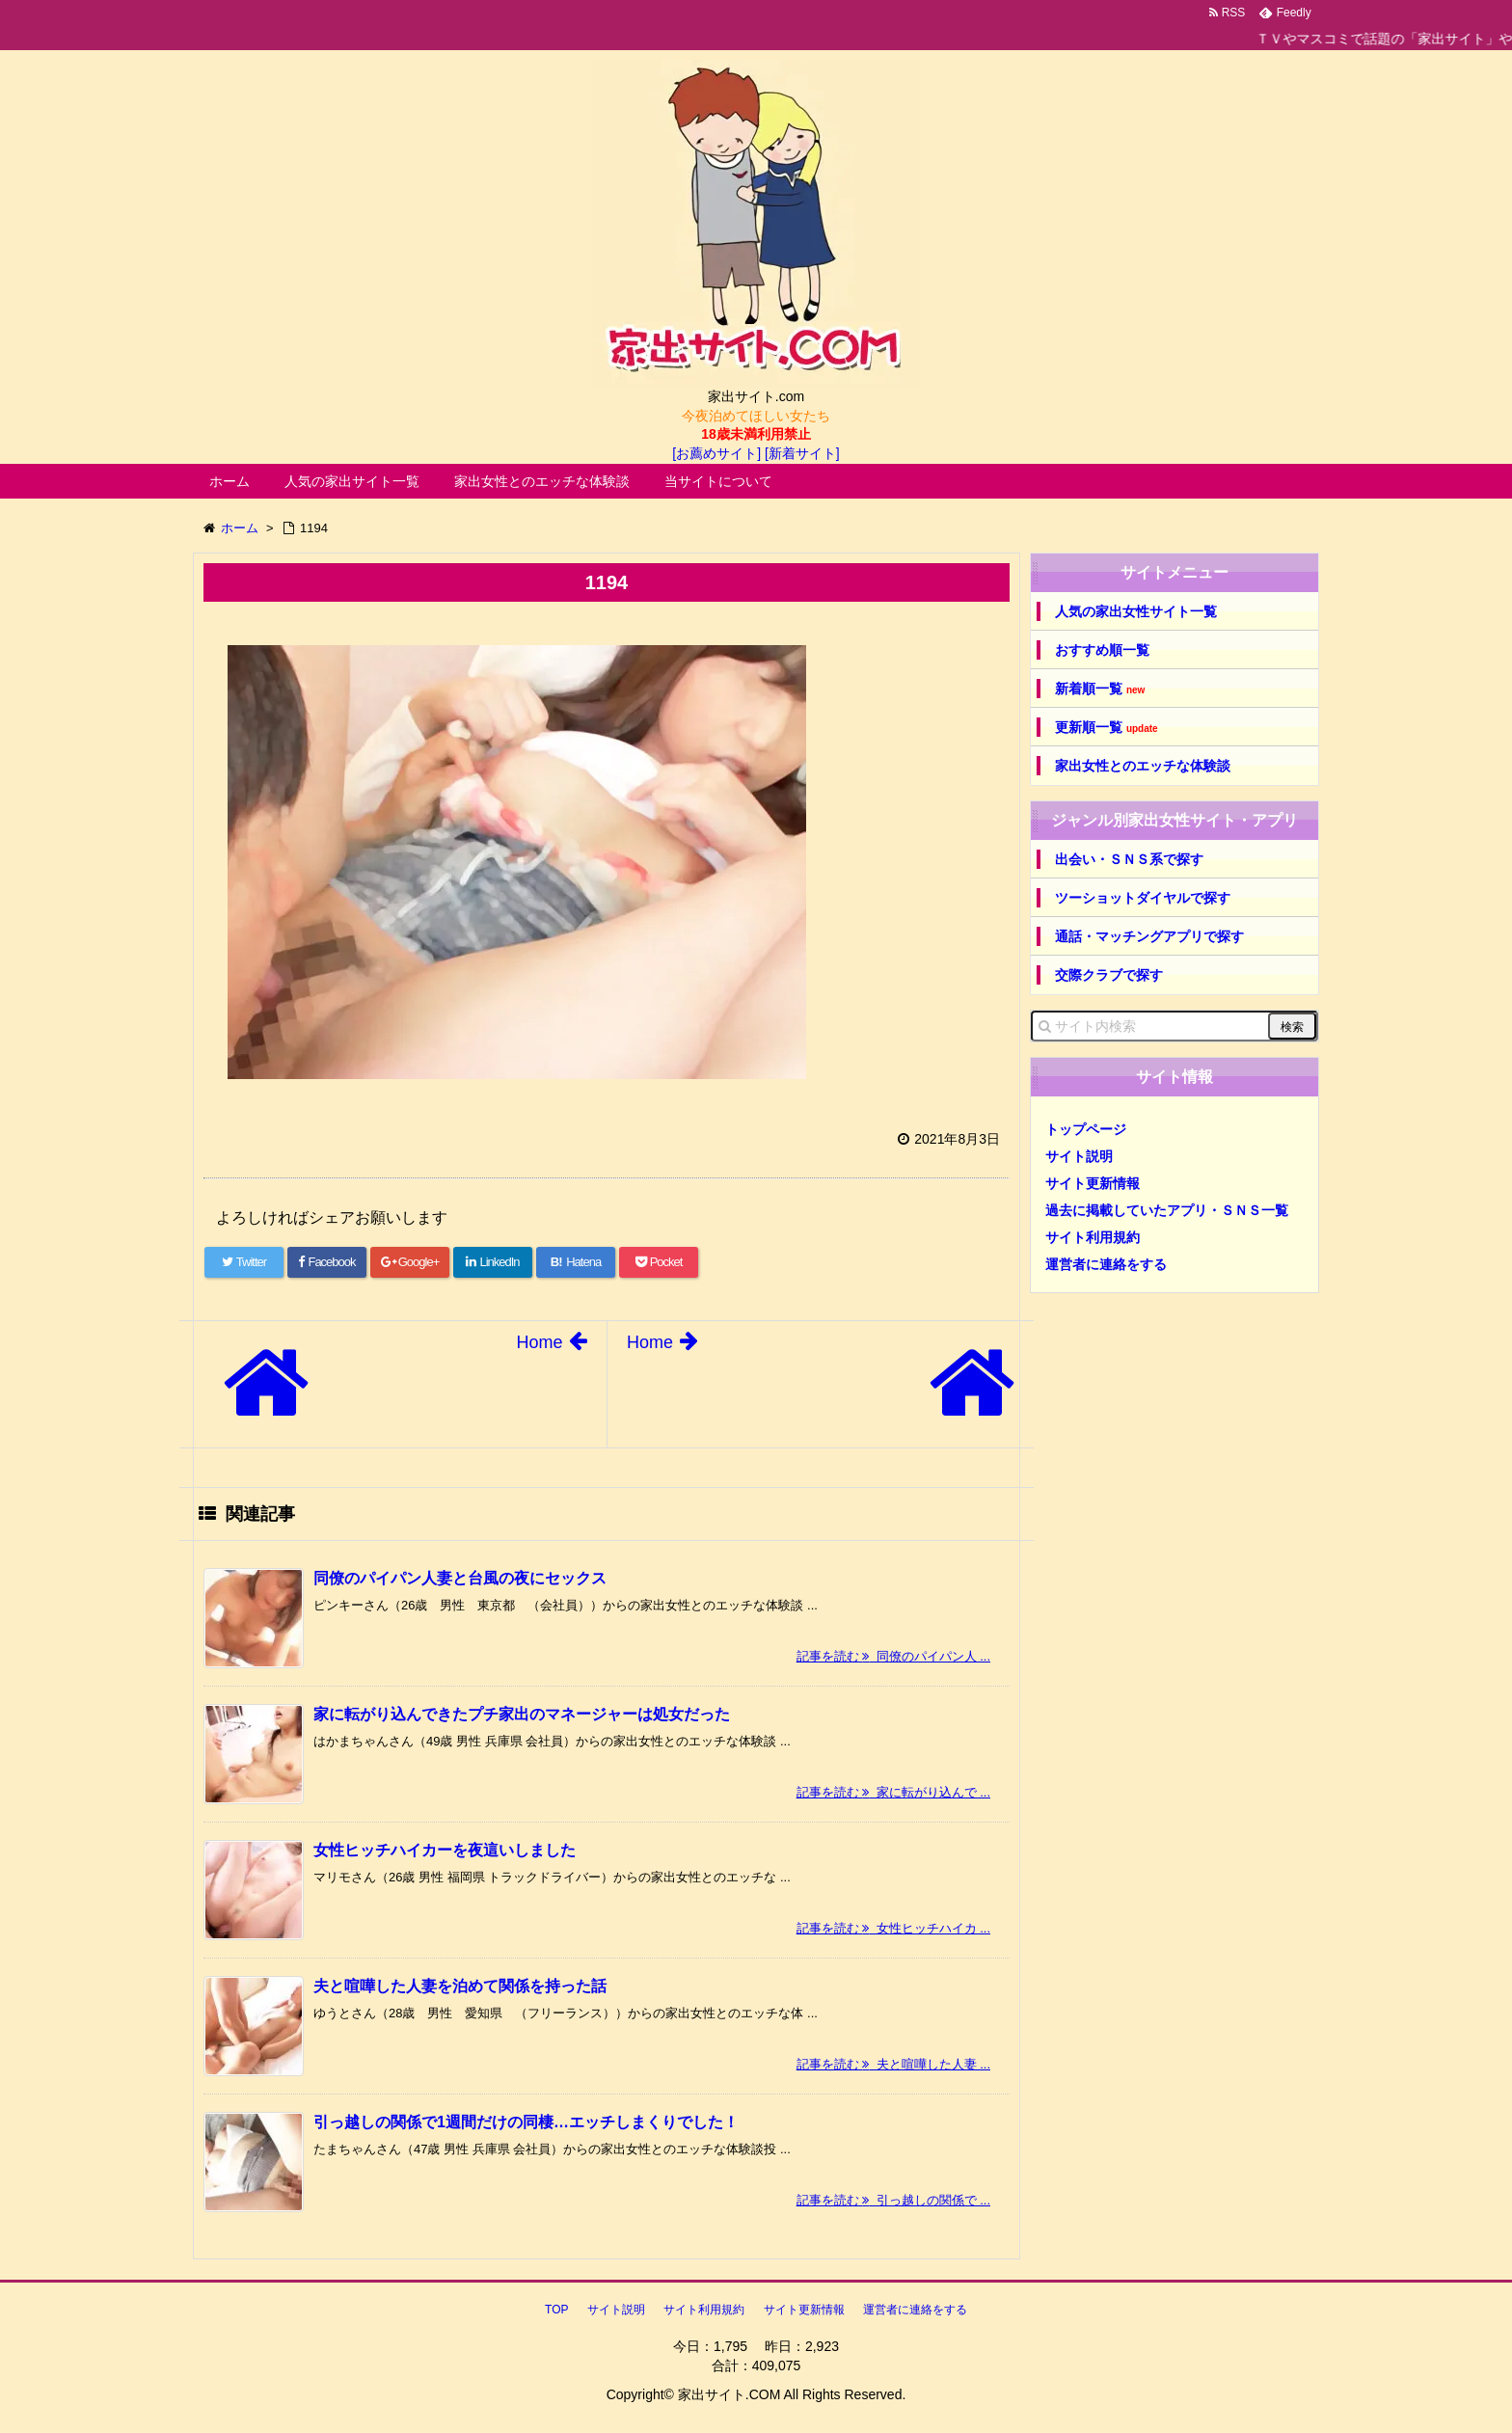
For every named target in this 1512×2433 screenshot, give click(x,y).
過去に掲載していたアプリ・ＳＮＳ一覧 (1166, 1210)
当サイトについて (718, 481)
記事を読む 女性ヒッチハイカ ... (893, 1928)
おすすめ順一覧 (1102, 650)
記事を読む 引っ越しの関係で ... (893, 2200)
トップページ (1085, 1129)
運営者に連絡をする (1106, 1264)
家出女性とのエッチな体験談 (542, 481)
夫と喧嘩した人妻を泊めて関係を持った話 (460, 1986)
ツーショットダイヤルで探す (1142, 898)
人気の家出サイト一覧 (351, 481)
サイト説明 (1079, 1156)
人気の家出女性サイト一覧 (1136, 611)
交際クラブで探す (1109, 975)
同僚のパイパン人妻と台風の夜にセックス (460, 1578)
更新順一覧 (1106, 727)
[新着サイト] (802, 453)
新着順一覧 (1100, 689)
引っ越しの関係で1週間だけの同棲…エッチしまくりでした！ (526, 2122)
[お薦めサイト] (716, 453)
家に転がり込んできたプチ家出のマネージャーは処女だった (521, 1714)
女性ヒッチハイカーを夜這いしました (444, 1850)
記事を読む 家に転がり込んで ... (893, 1792)
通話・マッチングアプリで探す (1149, 936)
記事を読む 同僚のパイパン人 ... (893, 1656)
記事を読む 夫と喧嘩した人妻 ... (893, 2064)
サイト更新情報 (1092, 1183)
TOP (556, 2309)
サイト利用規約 (1092, 1237)
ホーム (229, 481)
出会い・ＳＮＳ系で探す (1129, 859)
